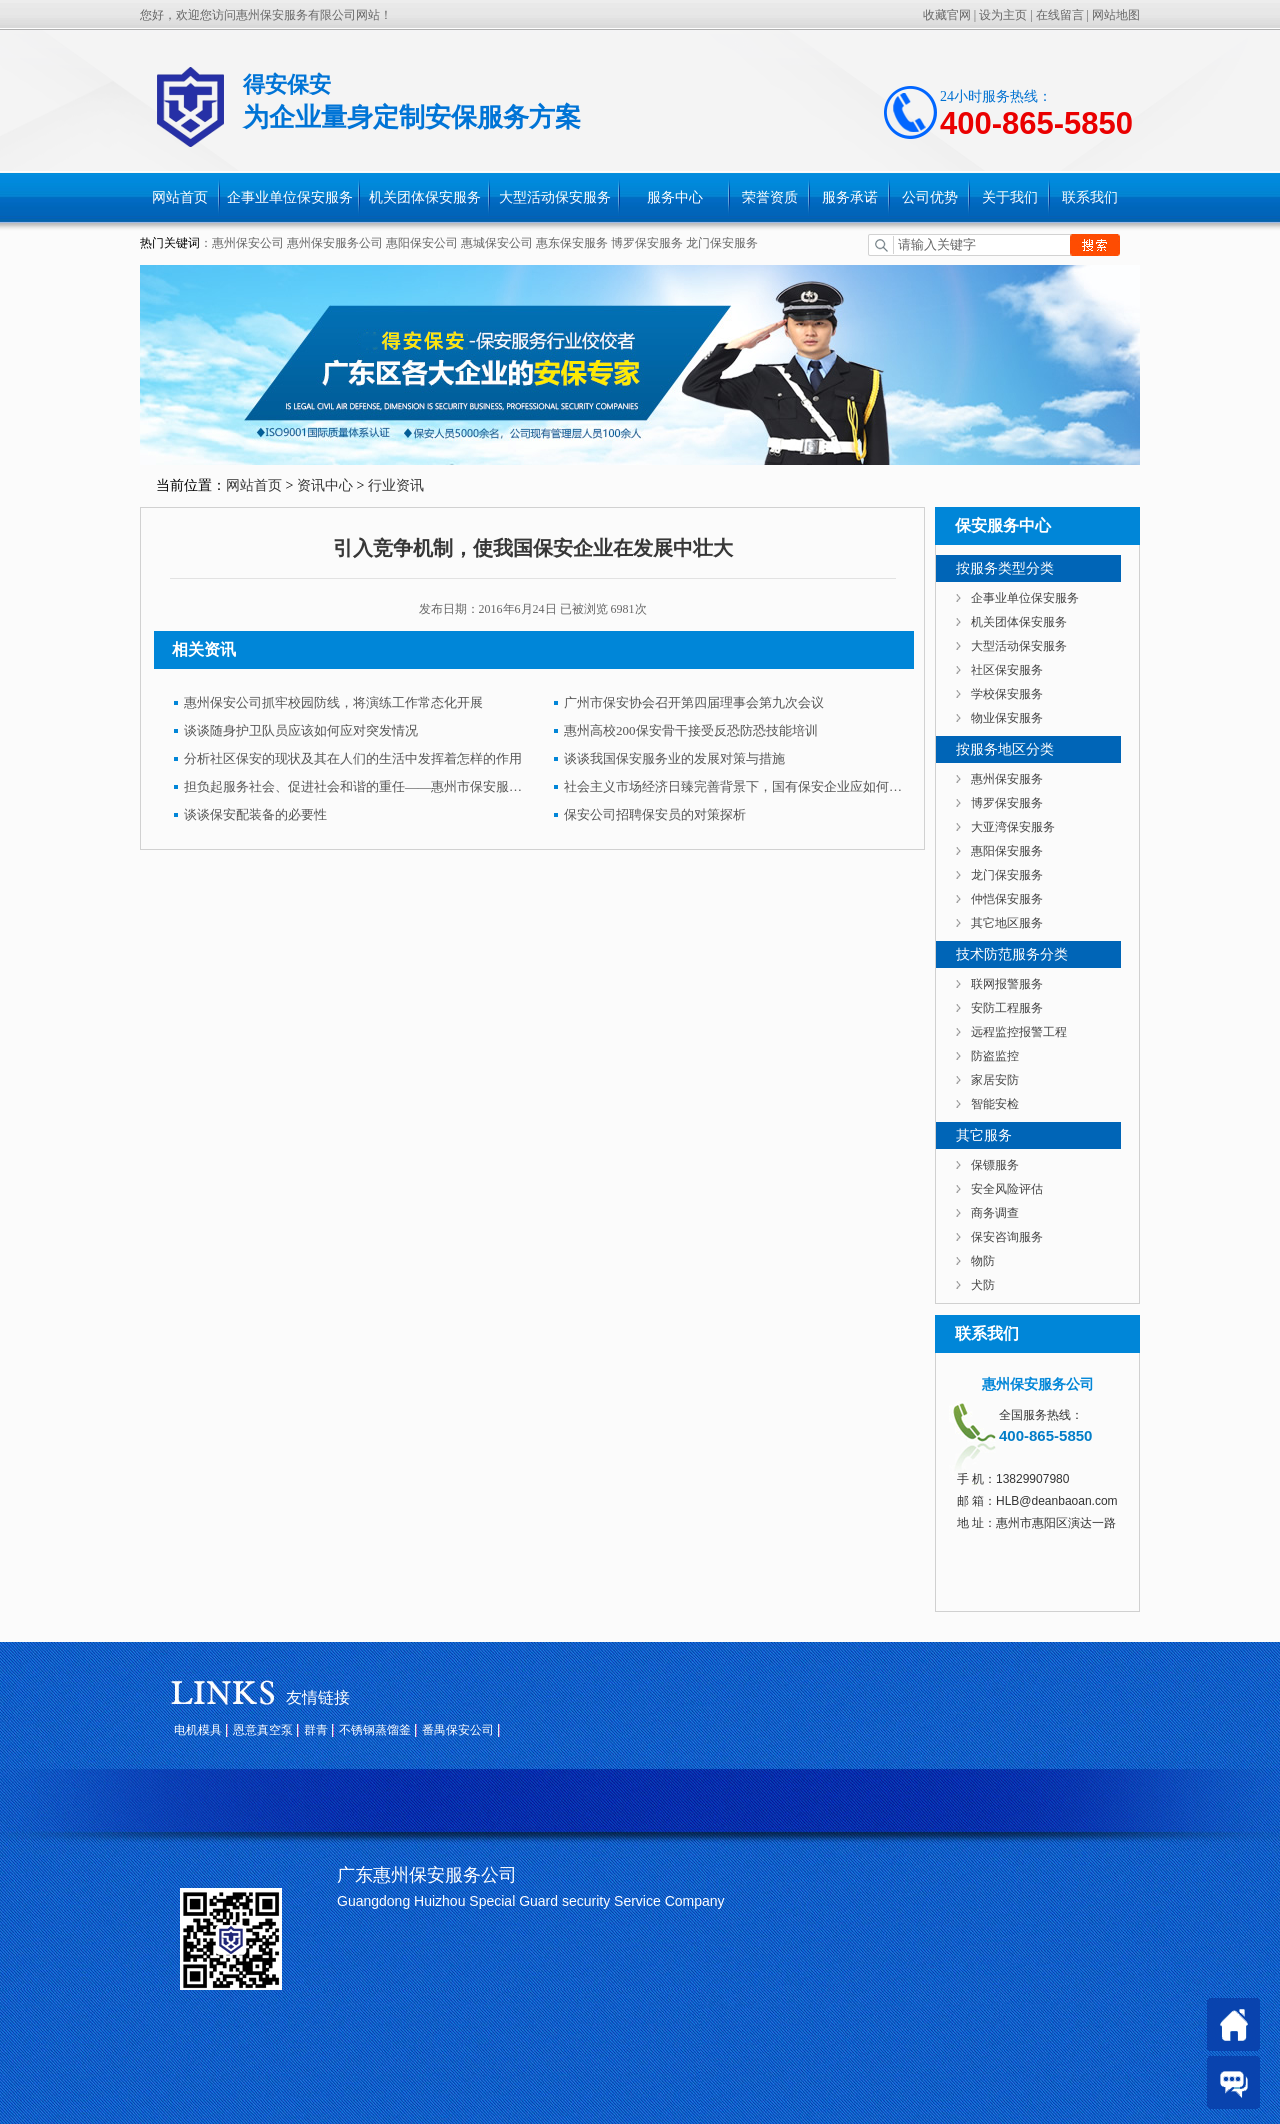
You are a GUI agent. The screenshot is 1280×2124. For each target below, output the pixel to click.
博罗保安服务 (647, 243)
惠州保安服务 (1007, 779)
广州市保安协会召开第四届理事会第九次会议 (694, 702)
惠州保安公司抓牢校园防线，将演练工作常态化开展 (333, 702)
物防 (983, 1261)
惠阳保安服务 (1007, 851)
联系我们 (1090, 197)
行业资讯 (396, 485)
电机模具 (198, 1730)
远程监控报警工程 (1019, 1032)
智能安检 (995, 1104)
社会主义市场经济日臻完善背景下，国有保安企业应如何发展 (734, 786)
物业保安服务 (1007, 718)
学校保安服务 (1007, 694)
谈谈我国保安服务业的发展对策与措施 (674, 758)
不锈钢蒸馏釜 (375, 1730)
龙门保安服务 (722, 243)
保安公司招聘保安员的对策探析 (655, 814)
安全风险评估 (1007, 1189)
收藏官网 (947, 15)
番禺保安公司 (458, 1730)
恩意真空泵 (263, 1730)
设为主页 (1003, 15)
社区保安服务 (1007, 670)
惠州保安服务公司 (335, 243)
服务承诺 (850, 197)
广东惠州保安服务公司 (427, 1875)
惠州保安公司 (248, 243)
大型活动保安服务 (555, 197)
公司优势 (930, 197)
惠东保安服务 (572, 243)
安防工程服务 (1007, 1008)
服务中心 (675, 197)
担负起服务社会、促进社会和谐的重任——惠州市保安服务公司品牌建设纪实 (354, 786)
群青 (316, 1730)
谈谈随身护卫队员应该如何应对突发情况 (301, 730)
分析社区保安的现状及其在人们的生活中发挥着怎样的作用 (353, 758)
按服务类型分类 (1005, 568)
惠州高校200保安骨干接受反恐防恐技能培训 (691, 730)
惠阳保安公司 (422, 243)
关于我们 (1010, 197)
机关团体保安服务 (425, 197)
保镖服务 (995, 1165)
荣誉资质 (770, 197)
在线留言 (1060, 15)
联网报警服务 (1007, 984)
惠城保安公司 (497, 243)
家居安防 (995, 1080)
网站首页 (180, 197)
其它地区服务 (1007, 923)
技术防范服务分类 (1012, 954)
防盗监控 (995, 1056)
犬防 (983, 1285)
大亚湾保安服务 (1013, 827)
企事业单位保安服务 (290, 197)
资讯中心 (325, 485)
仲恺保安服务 (1007, 899)
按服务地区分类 (1005, 749)
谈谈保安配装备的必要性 (255, 814)
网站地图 (1116, 15)
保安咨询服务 (1007, 1237)
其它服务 (984, 1135)
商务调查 (995, 1213)
